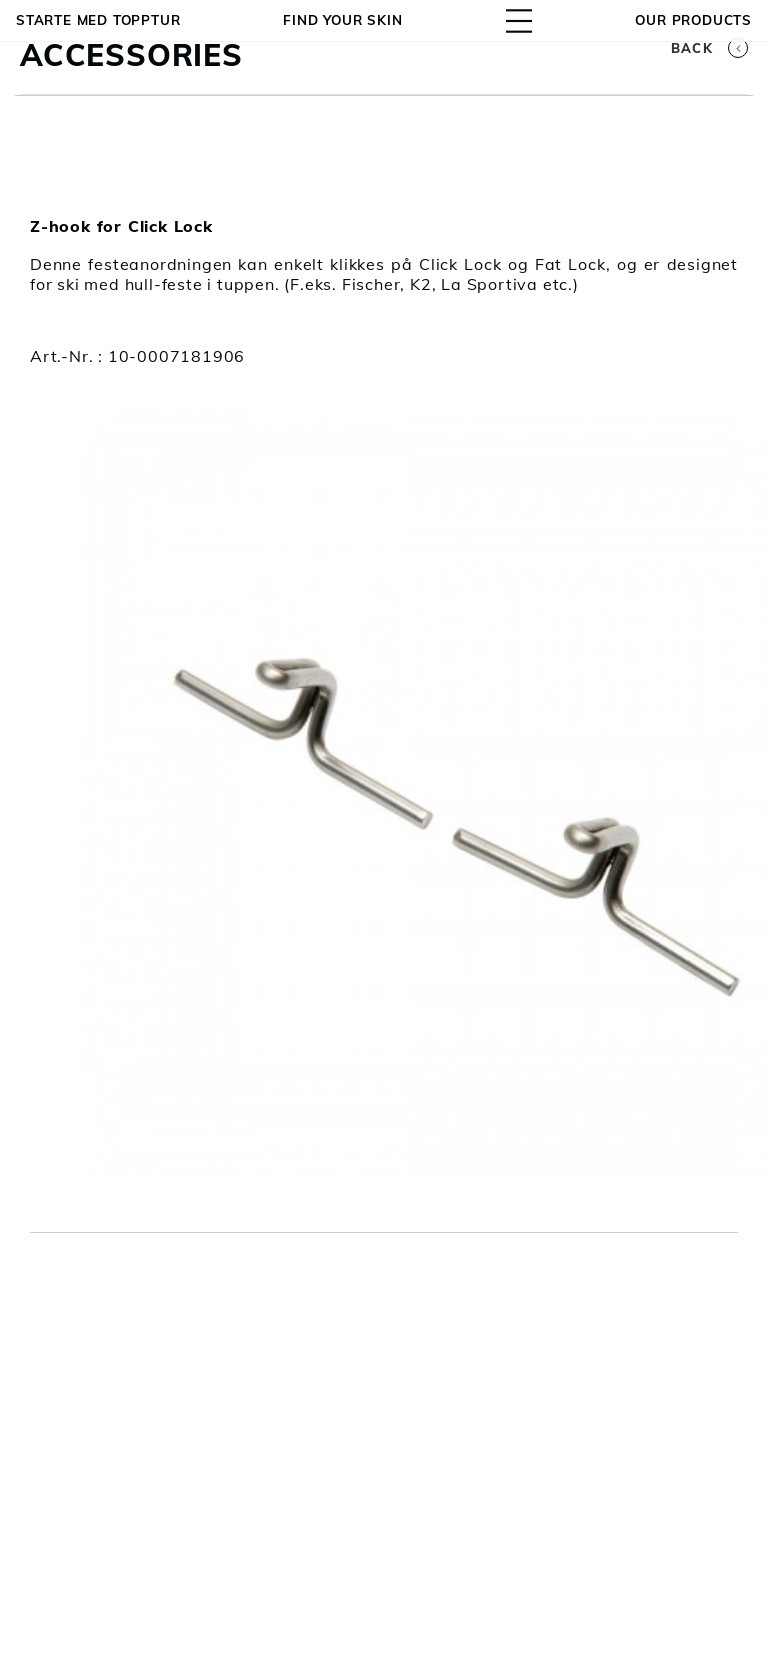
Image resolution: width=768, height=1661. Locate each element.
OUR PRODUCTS (693, 20)
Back (709, 48)
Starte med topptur (98, 20)
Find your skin (342, 20)
